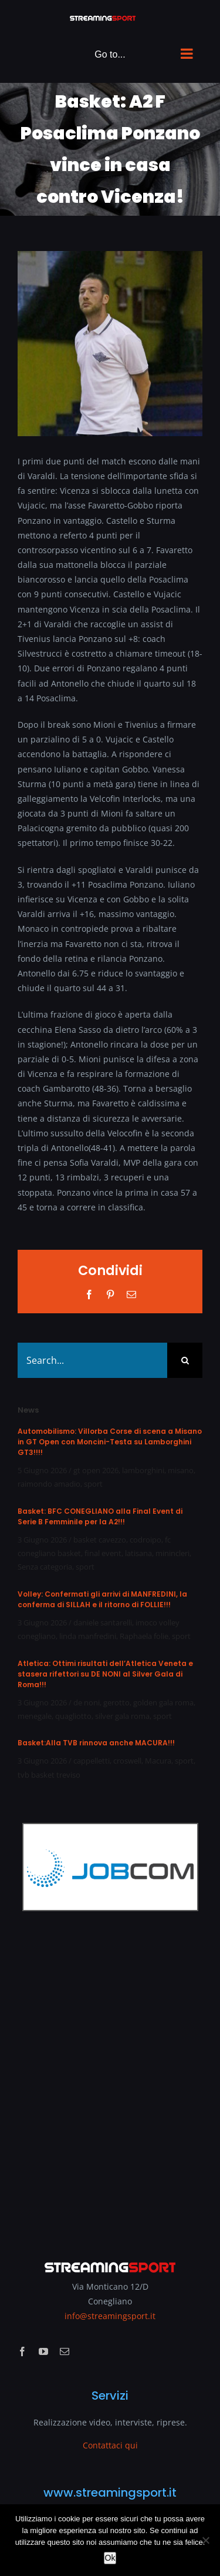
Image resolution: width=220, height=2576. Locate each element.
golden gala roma (163, 1702)
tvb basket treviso (49, 1774)
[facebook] (22, 2351)
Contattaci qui (110, 2445)
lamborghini (143, 1470)
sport (93, 1483)
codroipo (145, 1539)
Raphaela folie (144, 1636)
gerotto (116, 1702)
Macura (158, 1760)
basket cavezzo (99, 1539)
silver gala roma (122, 1716)
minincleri (172, 1553)
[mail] (64, 2351)
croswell (127, 1760)
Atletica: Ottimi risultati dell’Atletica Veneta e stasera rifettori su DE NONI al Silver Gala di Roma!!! (105, 1674)
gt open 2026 (96, 1470)
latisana (138, 1553)
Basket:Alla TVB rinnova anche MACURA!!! (96, 1743)
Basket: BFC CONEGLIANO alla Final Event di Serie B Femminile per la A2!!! (100, 1516)
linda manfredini (87, 1636)
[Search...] (92, 1360)
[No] (205, 2540)
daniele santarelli (102, 1622)
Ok (110, 2557)
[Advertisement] (110, 2077)
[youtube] (43, 2351)
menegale (35, 1716)
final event (102, 1553)
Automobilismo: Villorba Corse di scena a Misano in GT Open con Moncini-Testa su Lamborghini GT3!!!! (110, 1441)
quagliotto (73, 1716)
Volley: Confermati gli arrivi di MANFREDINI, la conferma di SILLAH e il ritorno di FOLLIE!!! (102, 1599)
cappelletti (91, 1760)
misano (181, 1470)
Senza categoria (45, 1566)
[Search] (184, 1360)
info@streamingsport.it (110, 2315)
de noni (86, 1702)
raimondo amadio (49, 1483)
